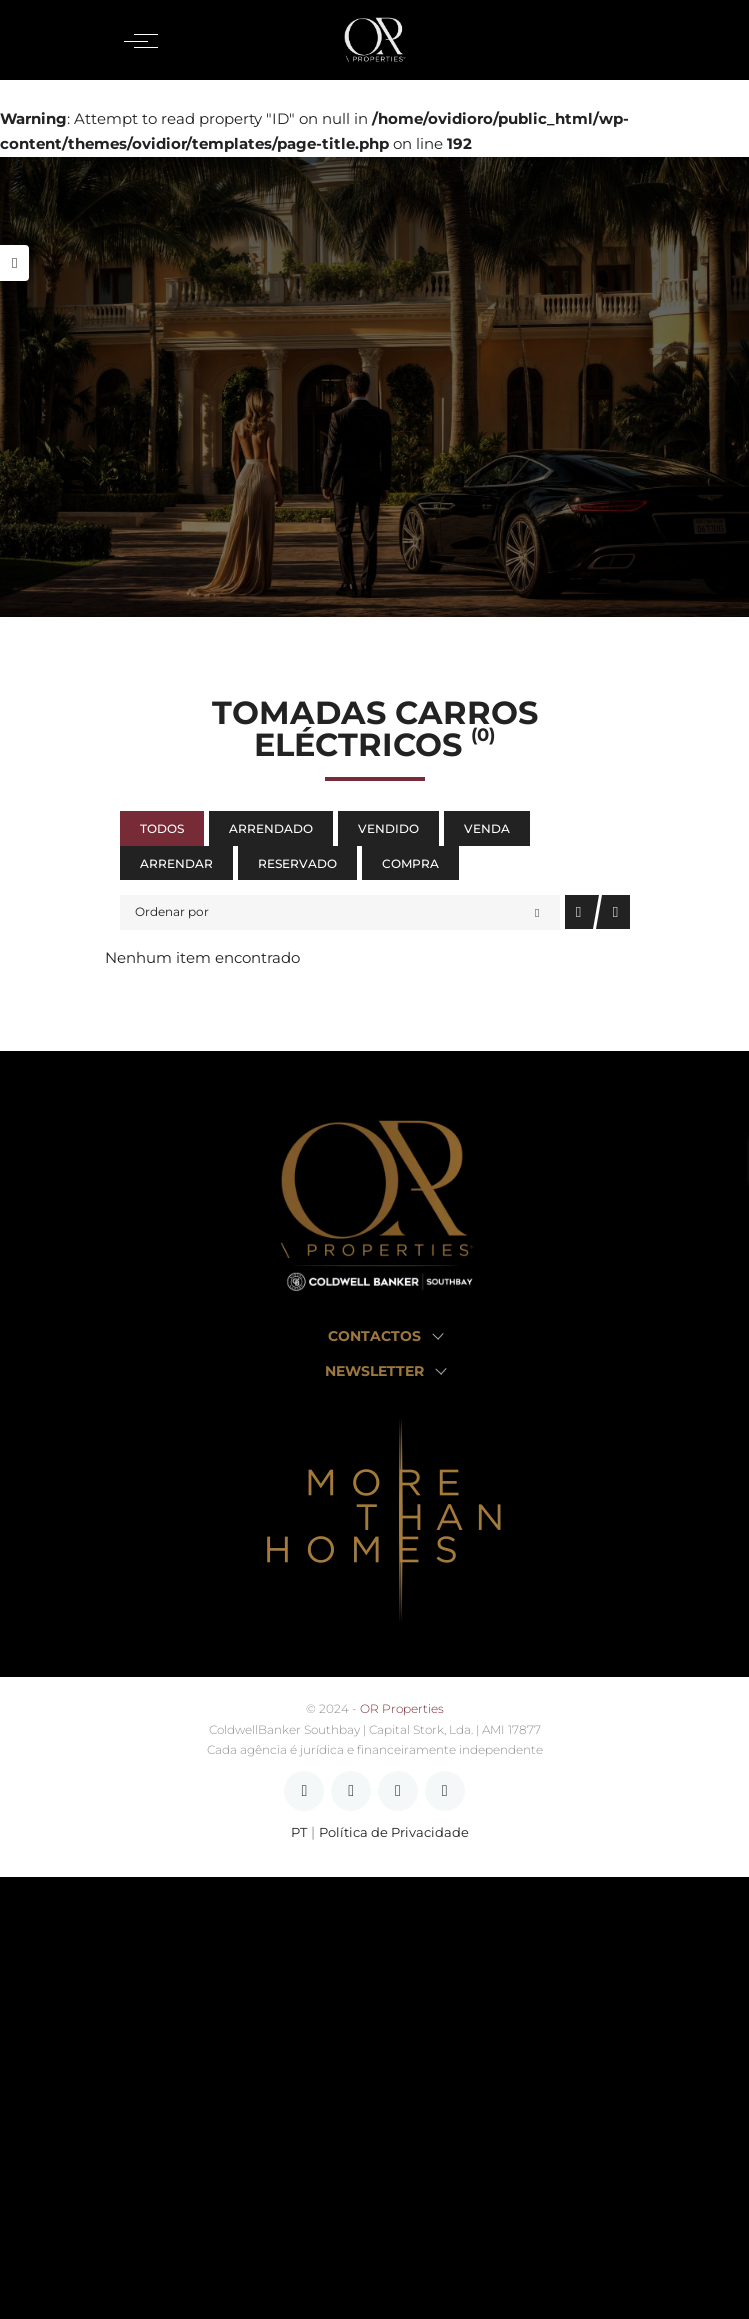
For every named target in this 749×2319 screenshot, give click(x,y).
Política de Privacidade (394, 1832)
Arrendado (271, 828)
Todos (162, 828)
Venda (487, 828)
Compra (410, 863)
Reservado (297, 863)
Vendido (388, 828)
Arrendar (176, 863)
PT (299, 1832)
